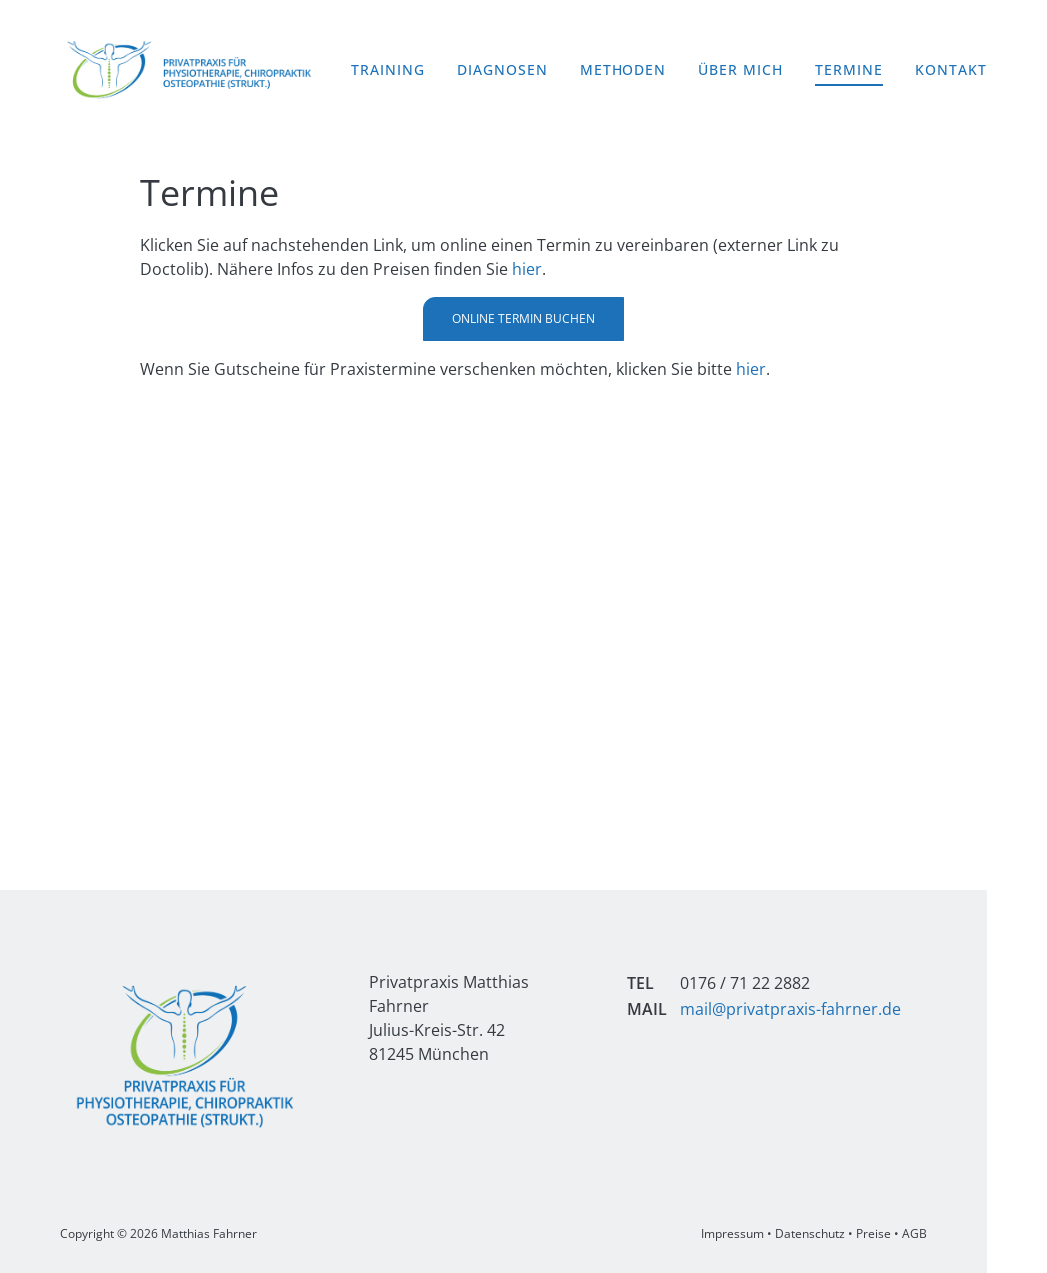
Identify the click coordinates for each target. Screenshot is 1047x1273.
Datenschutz (810, 1233)
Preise (873, 1233)
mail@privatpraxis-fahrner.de (790, 1009)
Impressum (732, 1233)
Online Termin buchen (523, 318)
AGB (914, 1233)
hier (527, 269)
